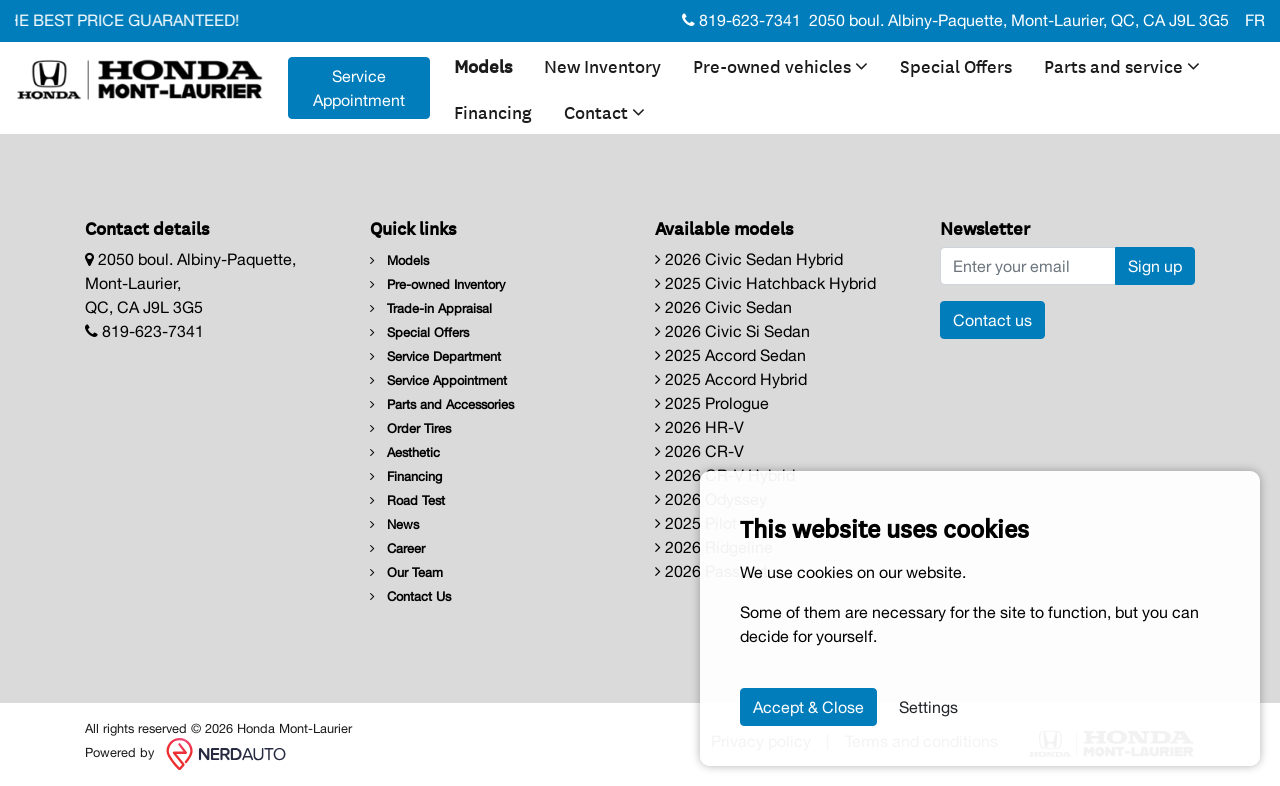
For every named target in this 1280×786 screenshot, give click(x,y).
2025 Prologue (712, 403)
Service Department (435, 356)
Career (397, 548)
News (394, 524)
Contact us (992, 320)
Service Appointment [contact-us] (359, 88)
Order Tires (410, 428)
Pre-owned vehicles (780, 65)
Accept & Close (808, 707)
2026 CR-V (699, 451)
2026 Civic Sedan (723, 307)
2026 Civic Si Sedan (732, 331)
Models (483, 65)
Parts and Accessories (442, 404)
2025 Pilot (696, 523)
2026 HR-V (699, 427)
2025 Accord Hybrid (731, 379)
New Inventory (602, 65)
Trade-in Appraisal (431, 308)
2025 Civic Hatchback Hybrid (765, 283)
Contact (604, 111)
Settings (928, 707)
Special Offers (956, 65)
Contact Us (410, 596)
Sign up (1155, 266)
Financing (493, 111)
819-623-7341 (741, 20)
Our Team (406, 572)
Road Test (407, 500)
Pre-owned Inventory (437, 284)
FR (1255, 20)
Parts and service (1122, 65)
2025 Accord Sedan (730, 355)
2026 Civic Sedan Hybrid (749, 259)
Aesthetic (405, 452)
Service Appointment (438, 380)
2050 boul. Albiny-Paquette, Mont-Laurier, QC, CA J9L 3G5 (1019, 20)
